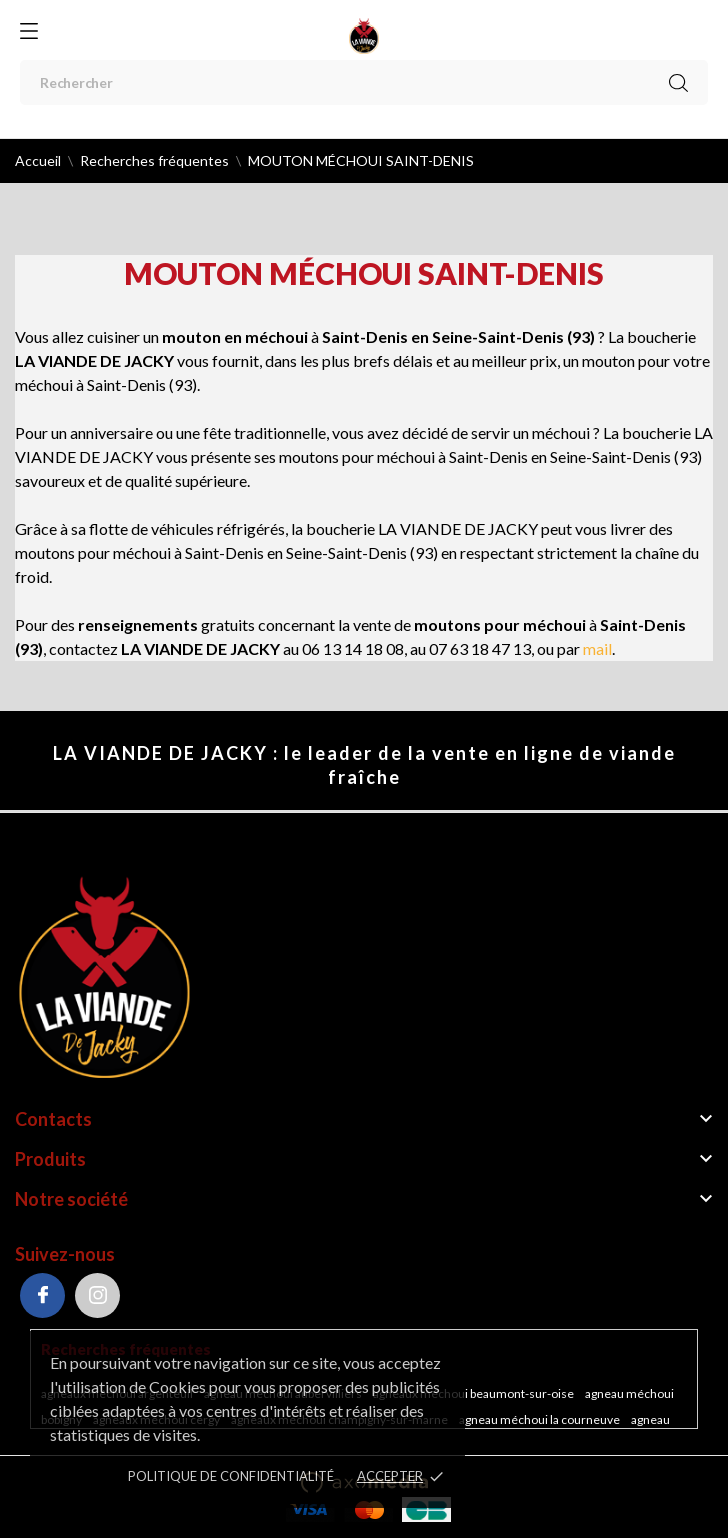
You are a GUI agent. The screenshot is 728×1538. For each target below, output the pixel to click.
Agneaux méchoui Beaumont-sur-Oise (474, 1393)
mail (597, 648)
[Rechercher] (364, 82)
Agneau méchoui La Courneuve (540, 1419)
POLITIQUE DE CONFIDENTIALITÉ (231, 1476)
